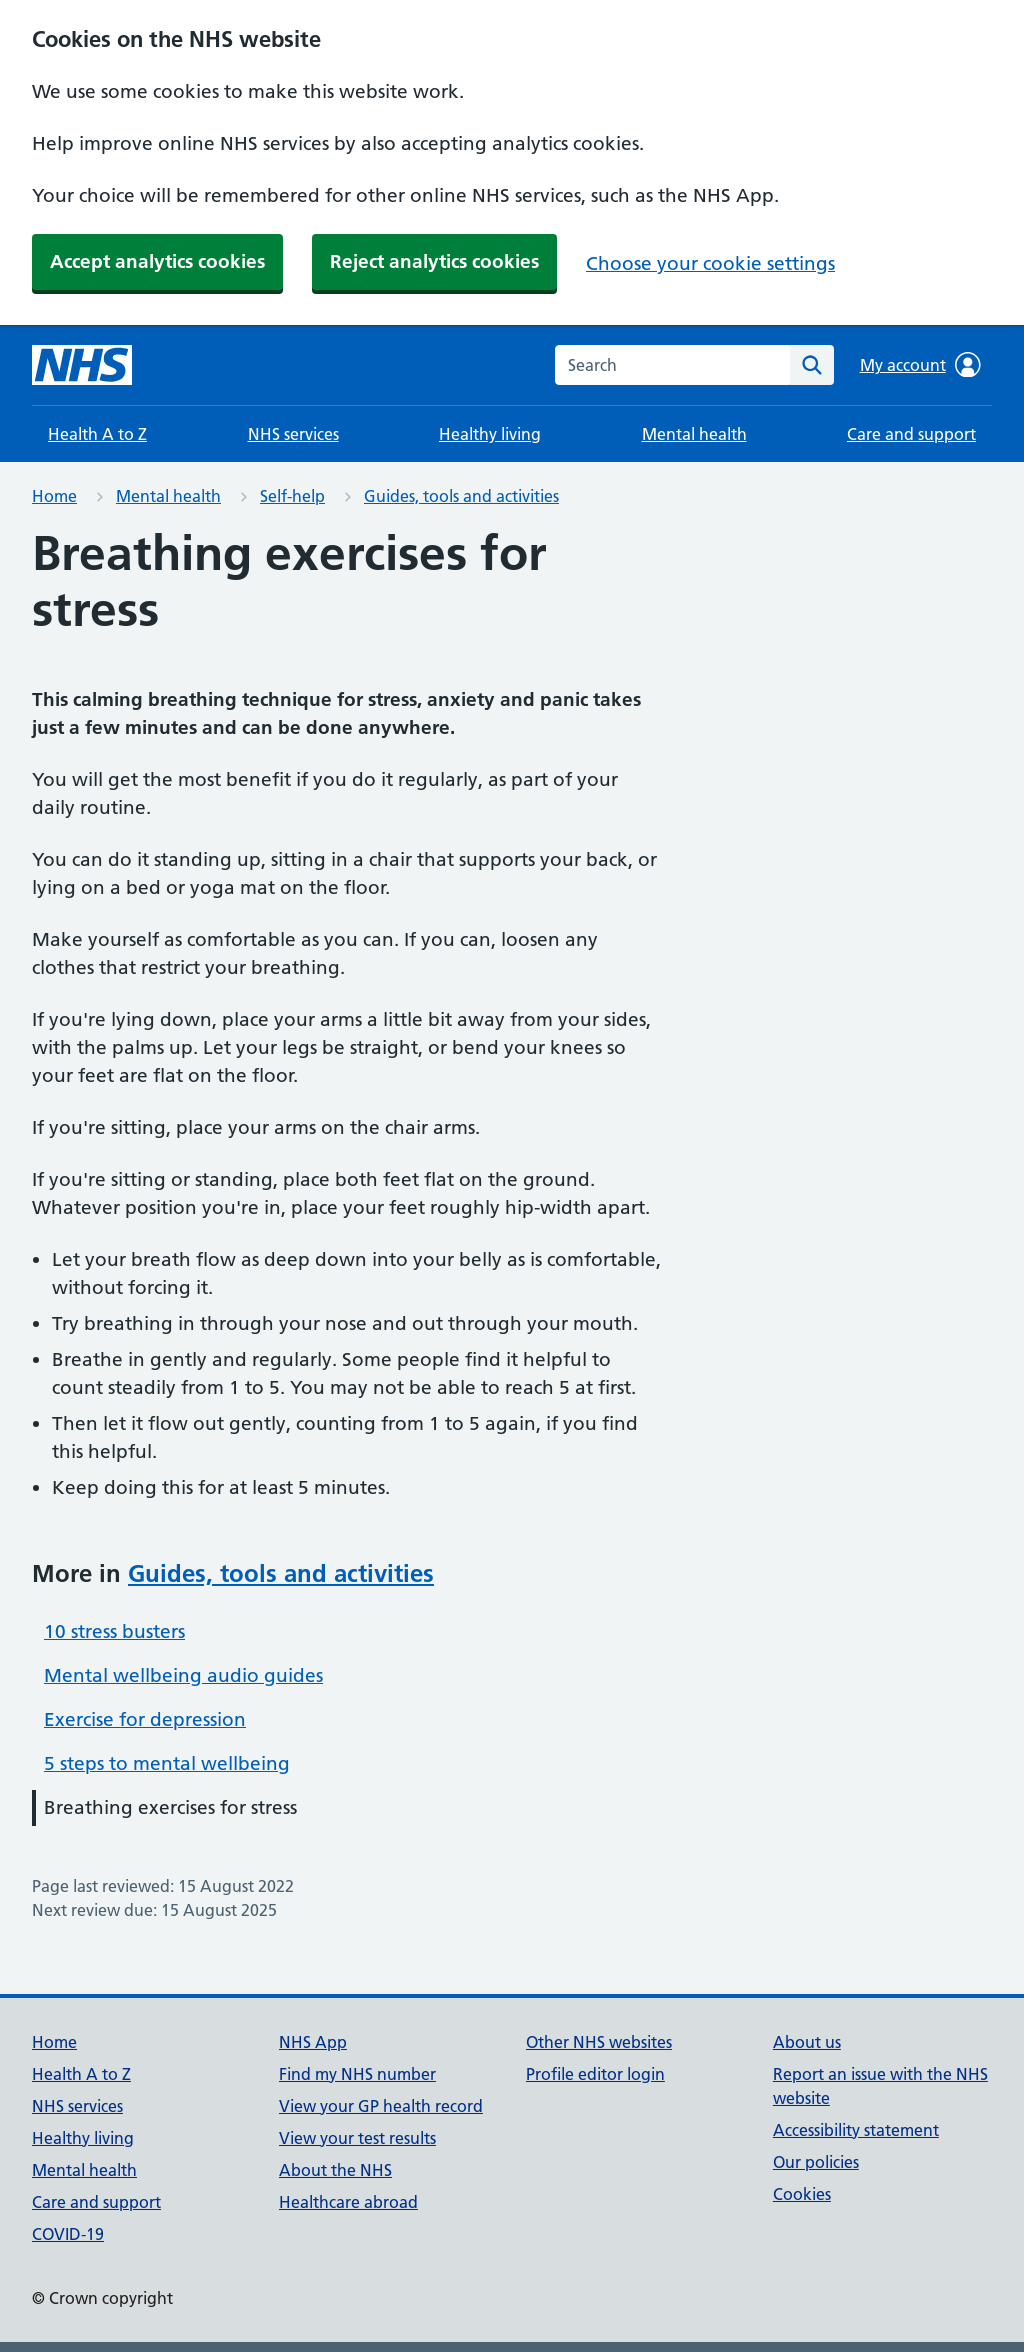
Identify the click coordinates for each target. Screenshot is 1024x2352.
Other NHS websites (599, 2042)
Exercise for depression (145, 1719)
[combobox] (672, 365)
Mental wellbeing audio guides (183, 1675)
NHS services (293, 434)
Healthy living (490, 434)
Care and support (911, 434)
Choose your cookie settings (710, 263)
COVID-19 (68, 2234)
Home (54, 496)
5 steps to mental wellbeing (167, 1763)
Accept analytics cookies (157, 261)
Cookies (802, 2194)
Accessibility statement (856, 2130)
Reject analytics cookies (434, 261)
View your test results (357, 2138)
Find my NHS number (357, 2074)
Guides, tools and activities (461, 496)
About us (807, 2042)
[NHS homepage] (82, 365)
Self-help (292, 496)
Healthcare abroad (348, 2202)
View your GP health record (381, 2106)
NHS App (313, 2042)
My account (920, 365)
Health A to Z (97, 434)
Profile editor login (595, 2074)
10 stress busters (114, 1631)
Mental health (694, 434)
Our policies (816, 2162)
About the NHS (335, 2170)
